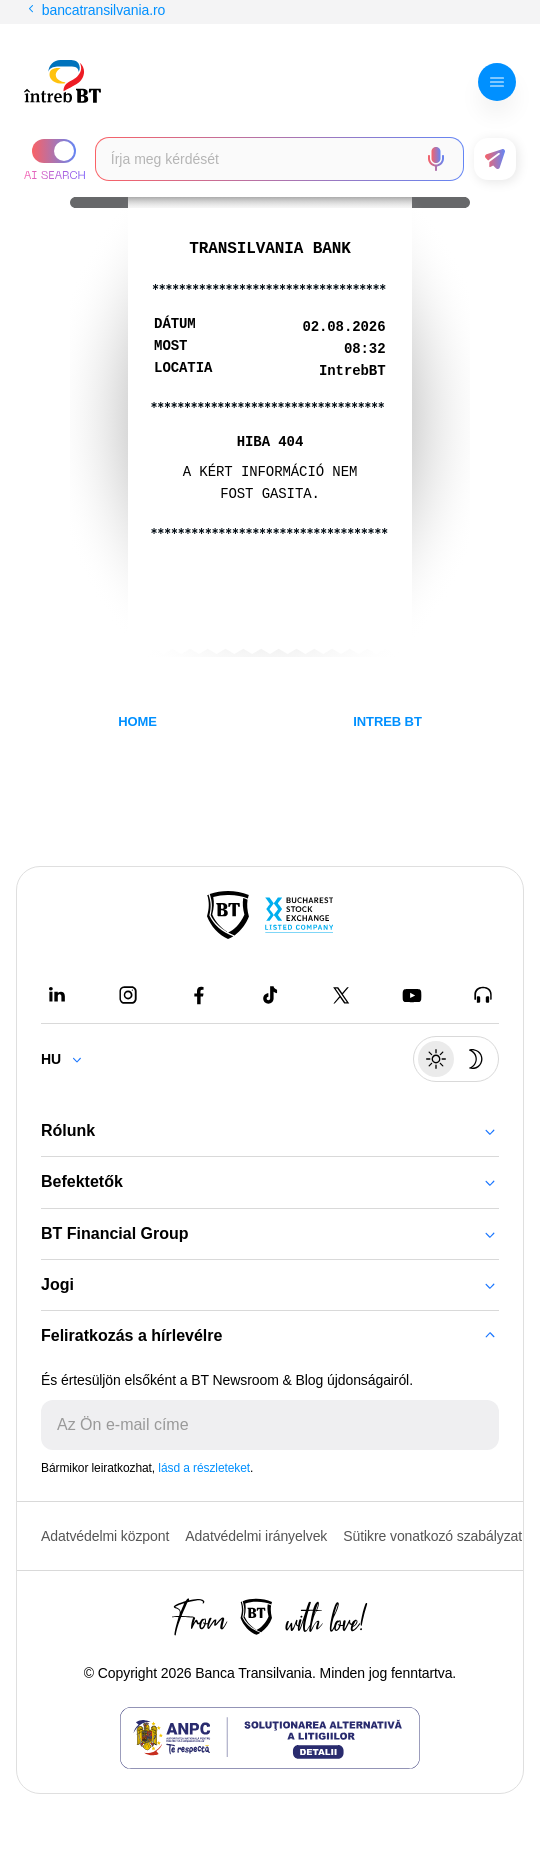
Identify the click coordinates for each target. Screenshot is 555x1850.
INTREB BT (387, 721)
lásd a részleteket (204, 1468)
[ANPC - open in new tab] (270, 1738)
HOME (137, 721)
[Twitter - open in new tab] (341, 995)
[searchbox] (263, 159)
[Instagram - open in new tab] (128, 995)
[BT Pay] (228, 915)
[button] (54, 159)
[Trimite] (483, 1425)
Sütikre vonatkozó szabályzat (432, 1536)
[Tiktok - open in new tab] (270, 995)
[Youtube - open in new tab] (412, 995)
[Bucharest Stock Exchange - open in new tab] (299, 915)
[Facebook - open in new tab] (199, 995)
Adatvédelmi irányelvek (256, 1536)
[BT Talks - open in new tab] (483, 995)
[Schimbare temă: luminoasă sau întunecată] (456, 1059)
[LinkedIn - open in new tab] (57, 995)
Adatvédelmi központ (105, 1536)
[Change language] (69, 1059)
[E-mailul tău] (254, 1425)
